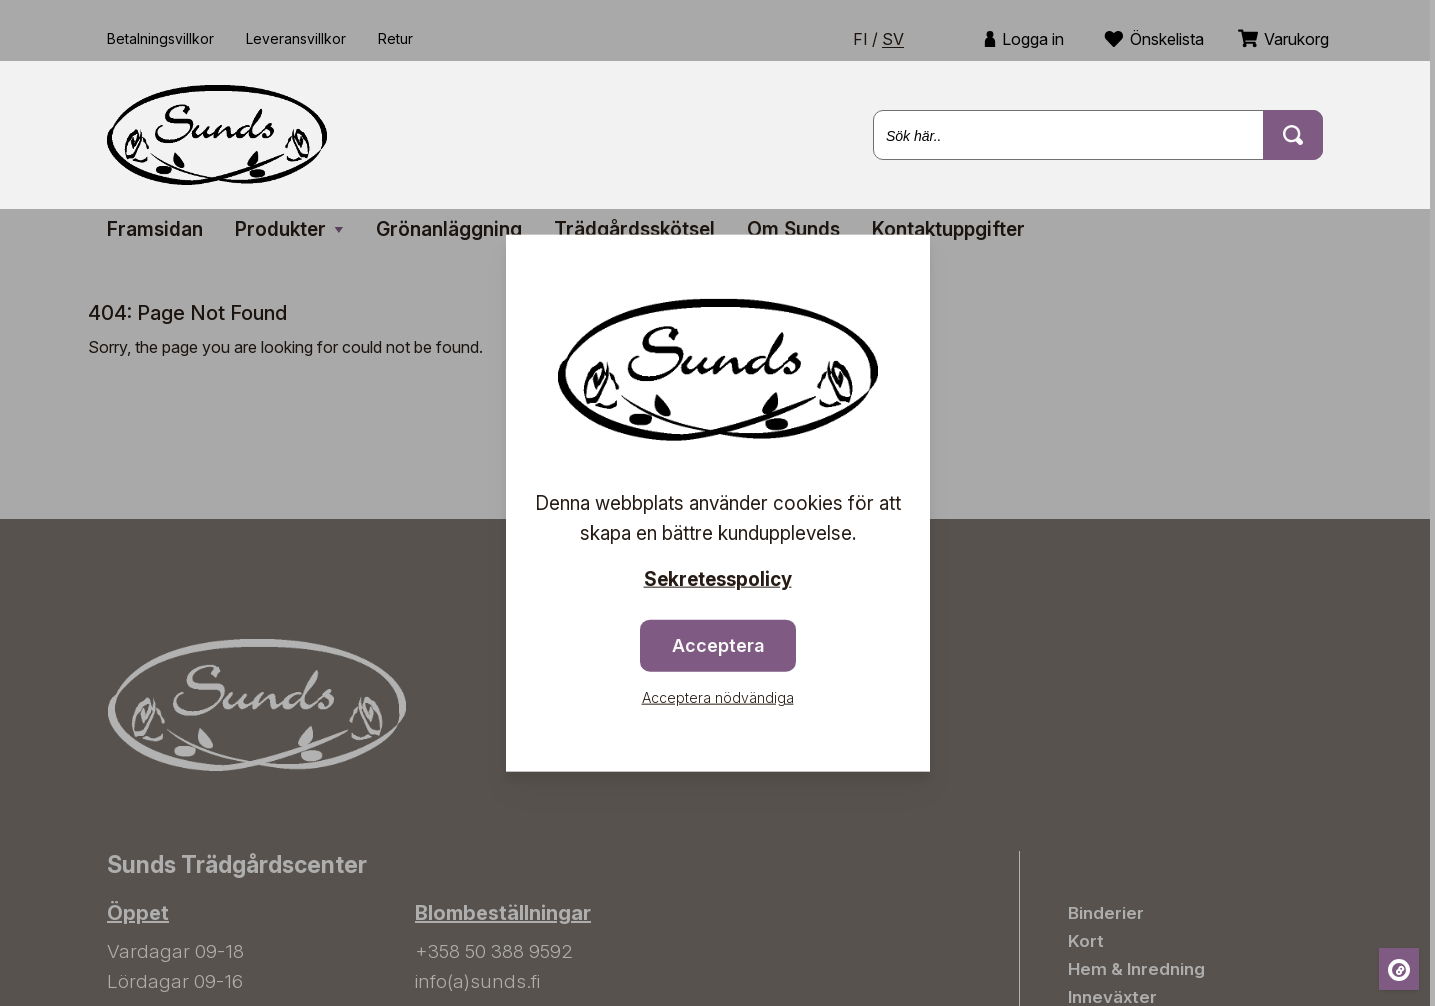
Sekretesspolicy (718, 579)
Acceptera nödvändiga (718, 696)
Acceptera (718, 644)
